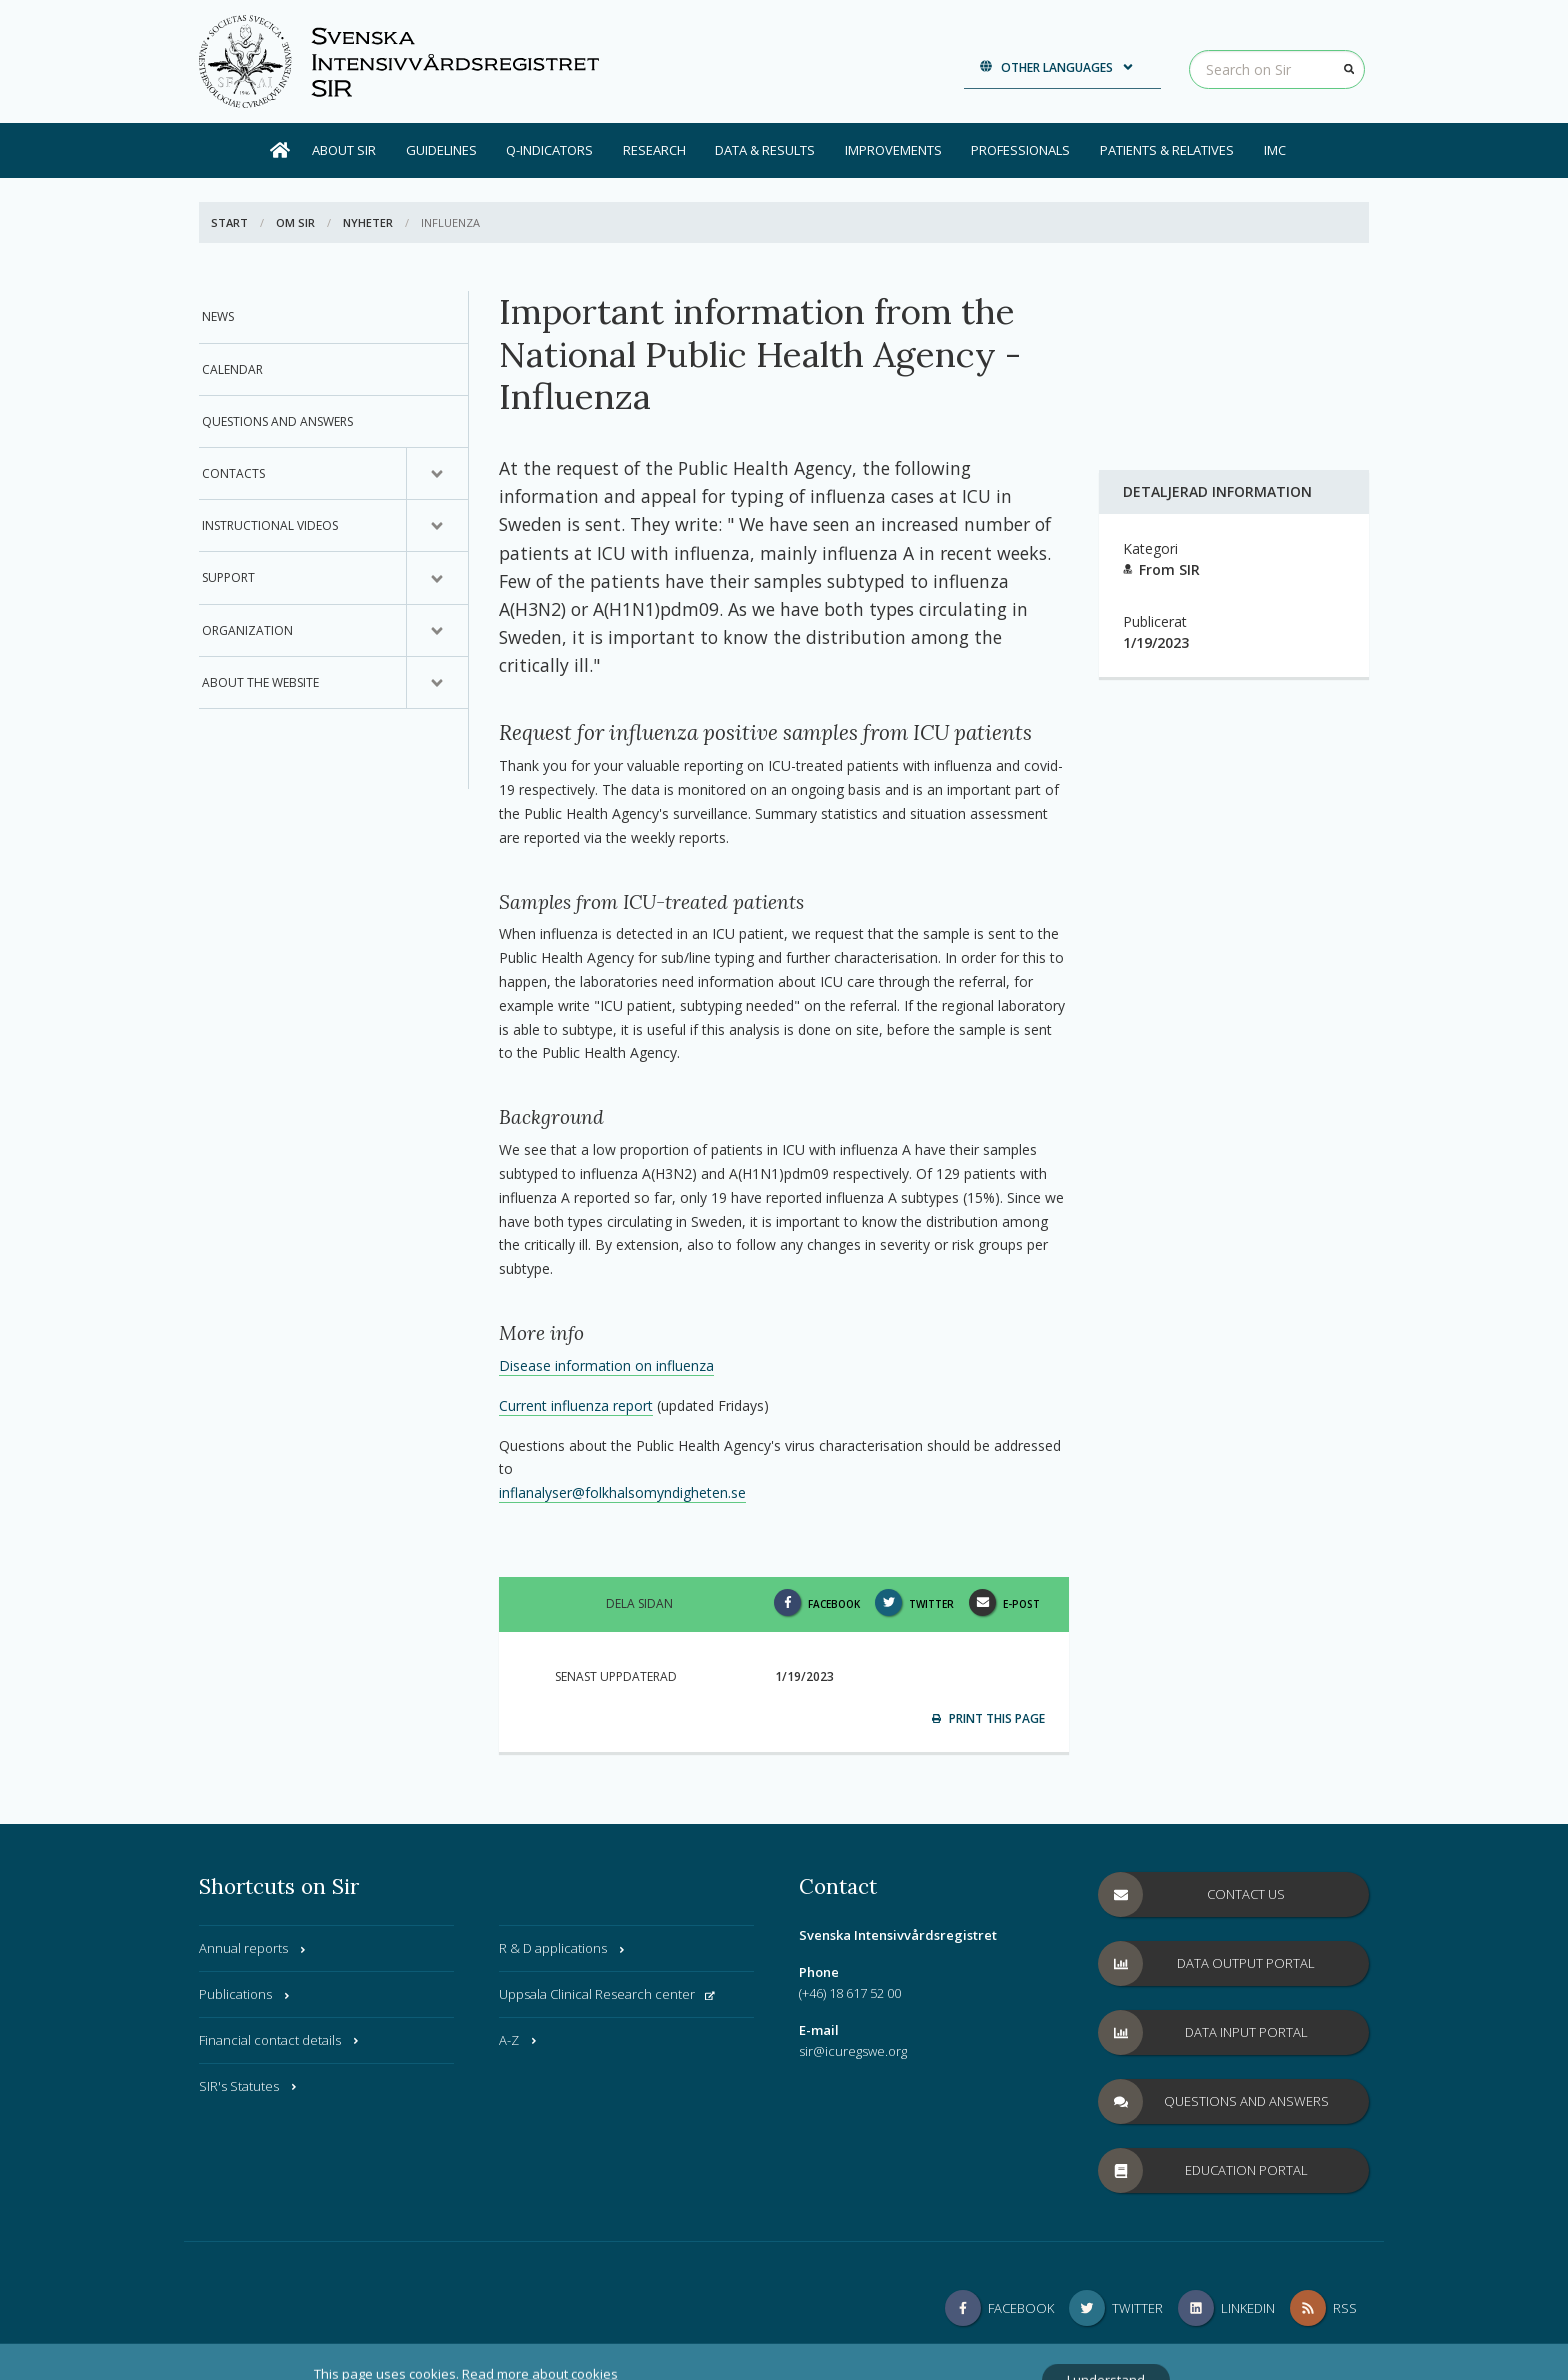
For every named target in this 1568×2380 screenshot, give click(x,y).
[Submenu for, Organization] (437, 631)
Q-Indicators (549, 150)
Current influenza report (576, 1405)
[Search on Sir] (1277, 69)
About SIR (344, 150)
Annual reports (253, 1948)
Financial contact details (280, 2040)
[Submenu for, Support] (437, 578)
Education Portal (1203, 2170)
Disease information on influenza (606, 1365)
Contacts (233, 473)
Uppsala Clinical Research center (607, 1994)
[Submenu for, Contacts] (437, 474)
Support (228, 577)
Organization (247, 630)
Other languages (1057, 67)
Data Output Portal (1207, 1963)
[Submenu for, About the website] (437, 683)
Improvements (893, 150)
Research (654, 150)
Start (229, 222)
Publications (245, 1994)
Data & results (765, 150)
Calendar (232, 369)
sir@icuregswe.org (853, 2051)
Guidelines (441, 150)
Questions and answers (277, 421)
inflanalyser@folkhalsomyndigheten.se (622, 1492)
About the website (260, 682)
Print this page (988, 1718)
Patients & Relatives (1167, 150)
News (218, 316)
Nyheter (368, 222)
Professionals (1020, 150)
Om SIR (295, 222)
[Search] (1349, 69)
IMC (1275, 150)
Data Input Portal (1203, 2032)
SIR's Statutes (249, 2086)
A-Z (519, 2040)
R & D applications (563, 1948)
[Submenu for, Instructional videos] (437, 526)
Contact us (1192, 1894)
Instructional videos (270, 525)
